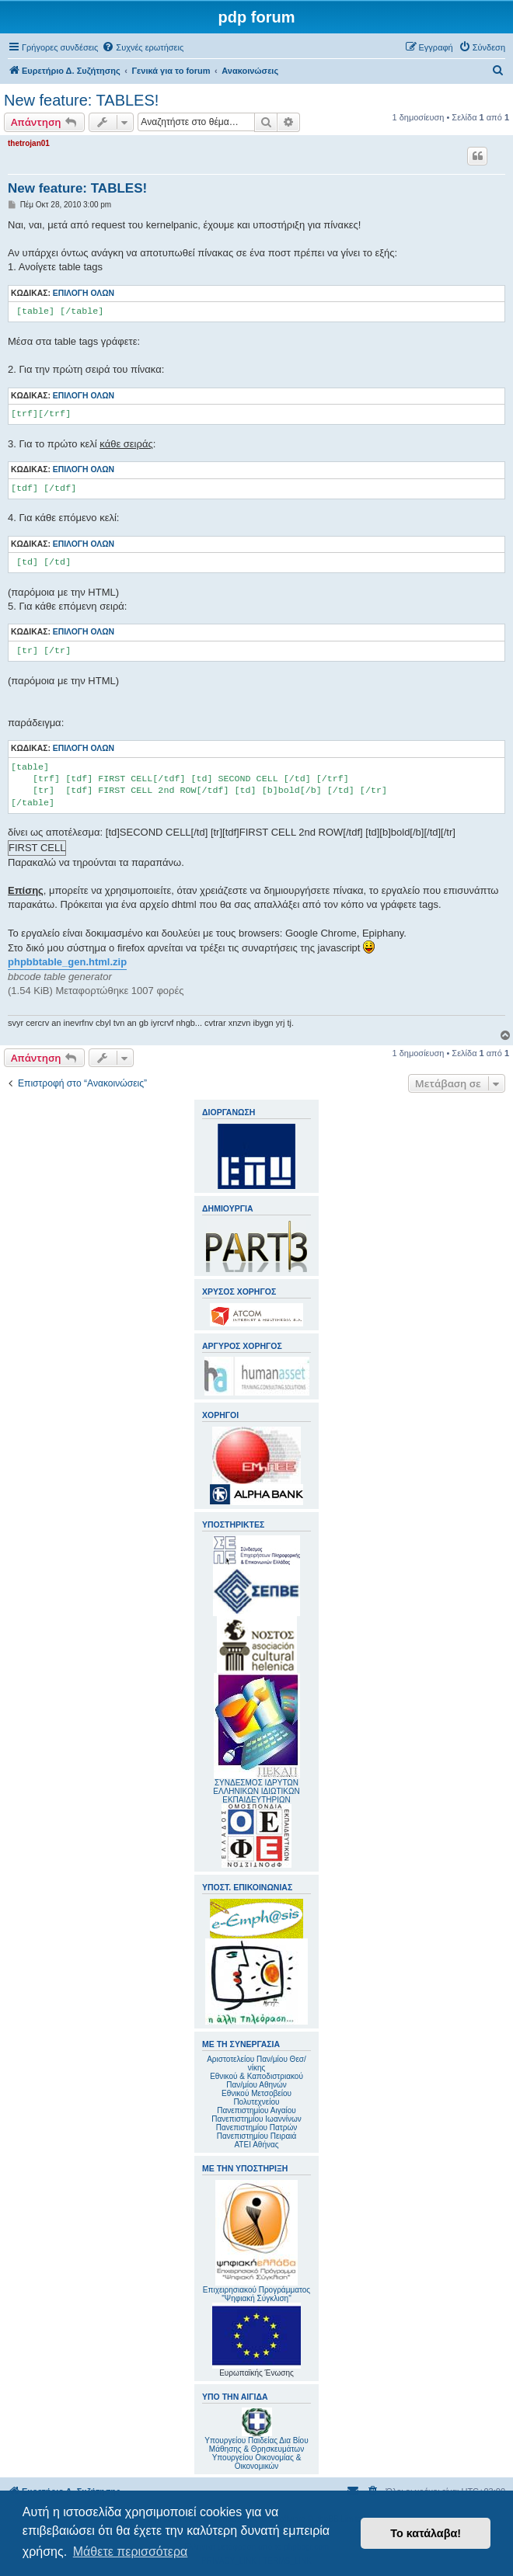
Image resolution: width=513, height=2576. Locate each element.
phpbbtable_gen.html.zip (67, 962)
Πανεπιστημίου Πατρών (257, 2127)
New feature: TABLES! (81, 100)
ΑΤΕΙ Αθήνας (256, 2144)
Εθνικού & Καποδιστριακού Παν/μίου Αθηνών (256, 2080)
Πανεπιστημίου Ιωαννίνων (256, 2119)
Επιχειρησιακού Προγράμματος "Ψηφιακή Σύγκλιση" (256, 2241)
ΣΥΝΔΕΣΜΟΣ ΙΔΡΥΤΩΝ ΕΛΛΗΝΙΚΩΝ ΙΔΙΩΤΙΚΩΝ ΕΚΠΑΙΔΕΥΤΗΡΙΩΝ (256, 1791)
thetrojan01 (29, 143)
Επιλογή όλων (83, 293)
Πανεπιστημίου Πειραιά (256, 2136)
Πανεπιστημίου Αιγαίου (256, 2110)
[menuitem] (142, 47)
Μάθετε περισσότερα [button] (130, 2551)
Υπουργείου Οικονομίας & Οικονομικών (257, 2461)
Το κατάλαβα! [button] (425, 2533)
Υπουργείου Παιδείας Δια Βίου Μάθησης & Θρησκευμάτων (256, 2444)
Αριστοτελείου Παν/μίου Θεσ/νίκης (256, 2063)
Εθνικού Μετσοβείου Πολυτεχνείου (256, 2097)
